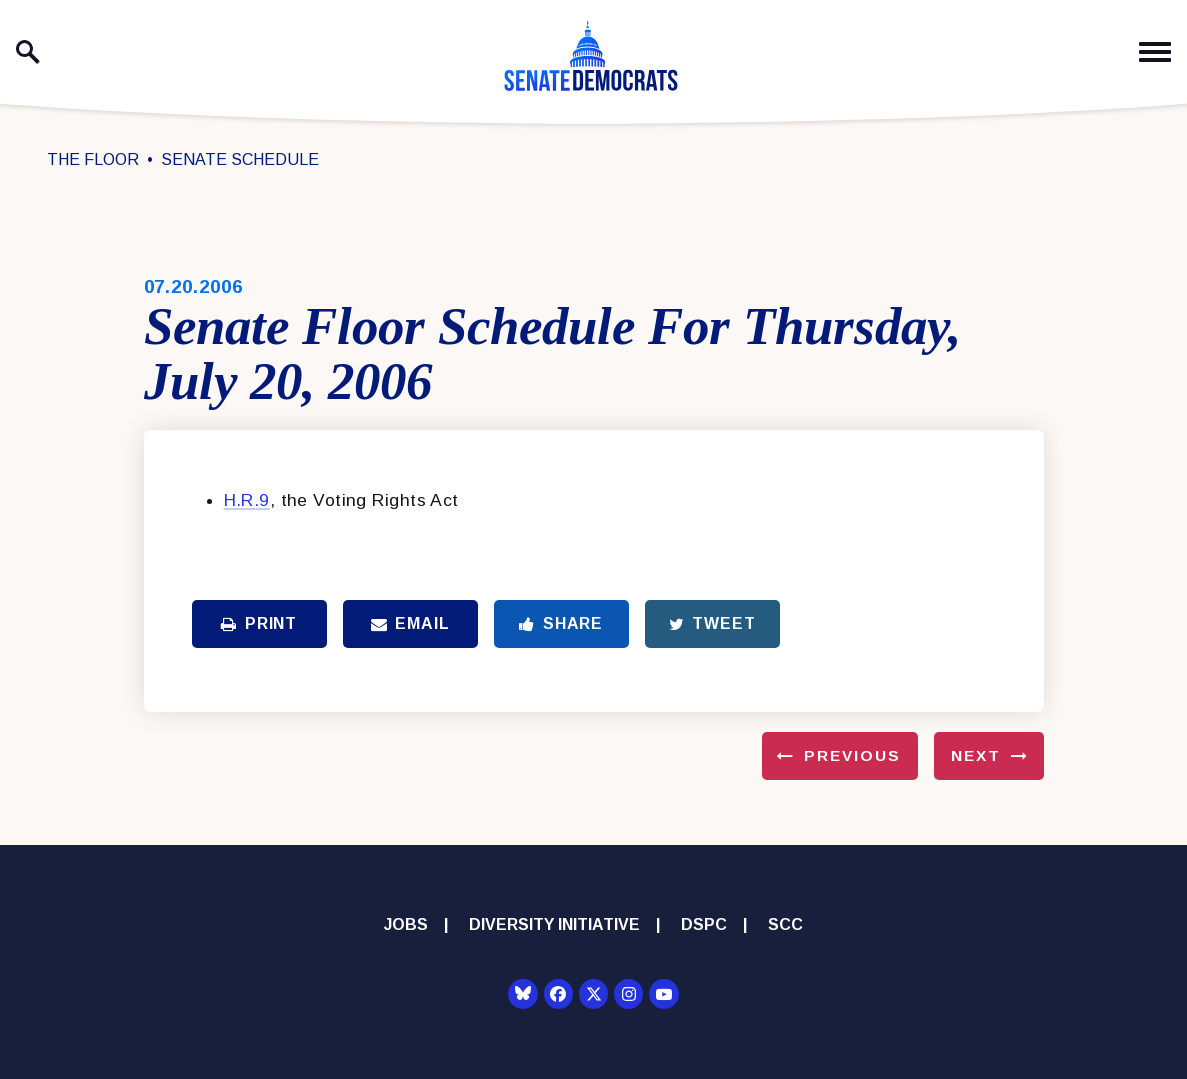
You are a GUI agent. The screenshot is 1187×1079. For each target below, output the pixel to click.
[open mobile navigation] (1155, 52)
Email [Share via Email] (410, 623)
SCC (785, 924)
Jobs (406, 924)
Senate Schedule (240, 159)
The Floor (93, 159)
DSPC (704, 924)
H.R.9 (247, 500)
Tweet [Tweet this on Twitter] (712, 623)
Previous (852, 755)
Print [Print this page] (259, 623)
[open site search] (28, 52)
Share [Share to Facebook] (561, 623)
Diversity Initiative (554, 924)
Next (976, 755)
